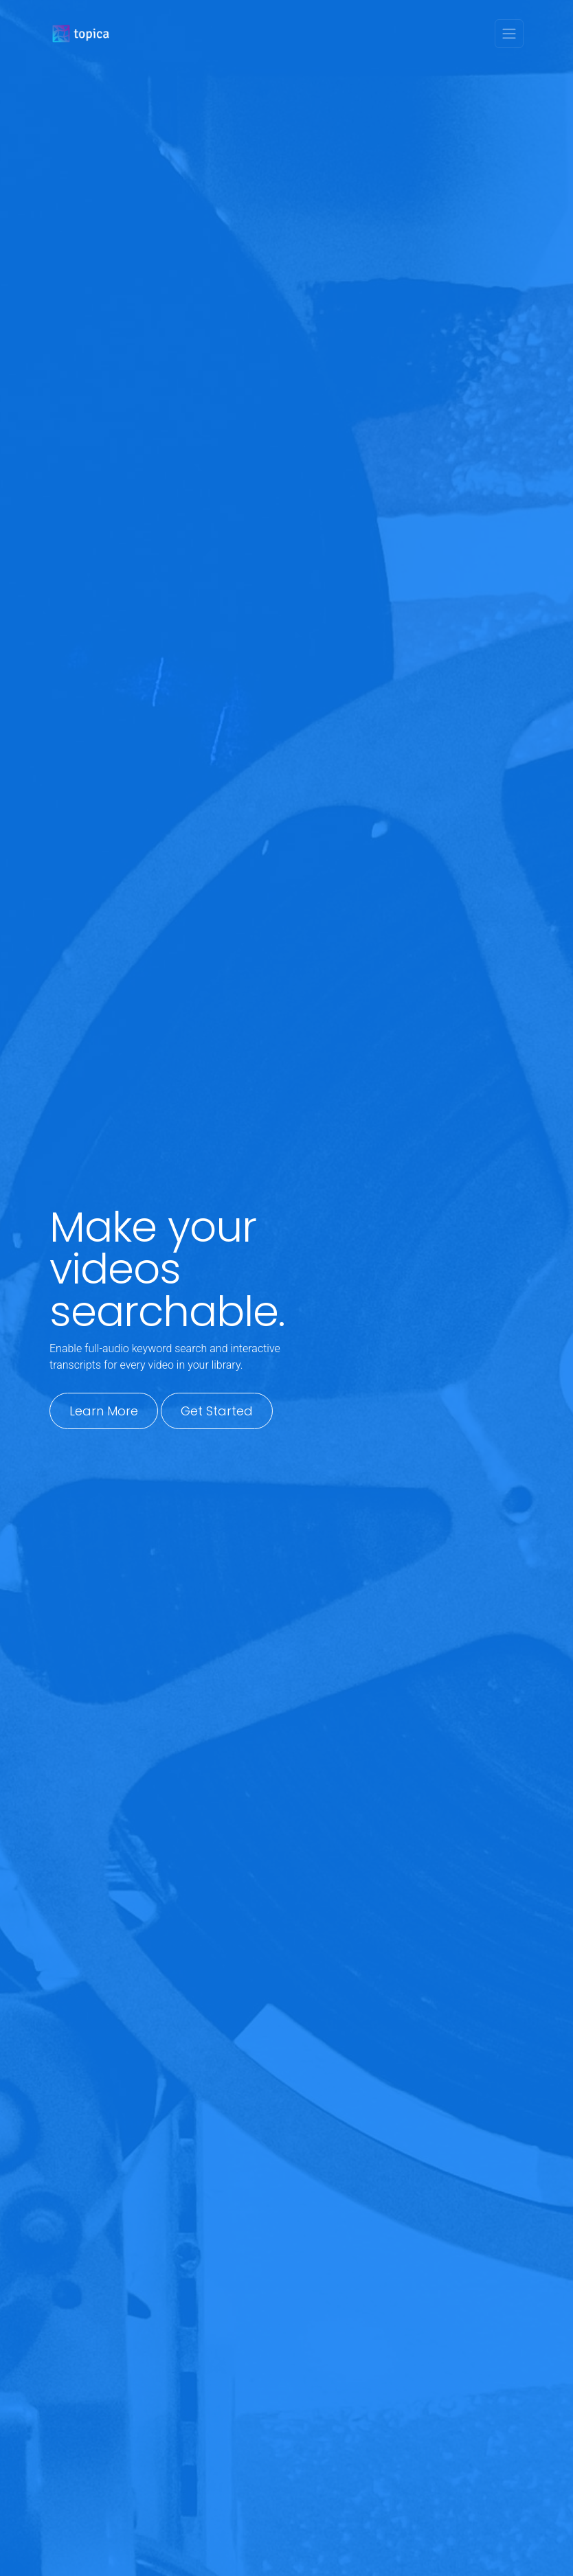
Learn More (103, 1411)
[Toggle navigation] (509, 33)
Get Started (217, 1411)
